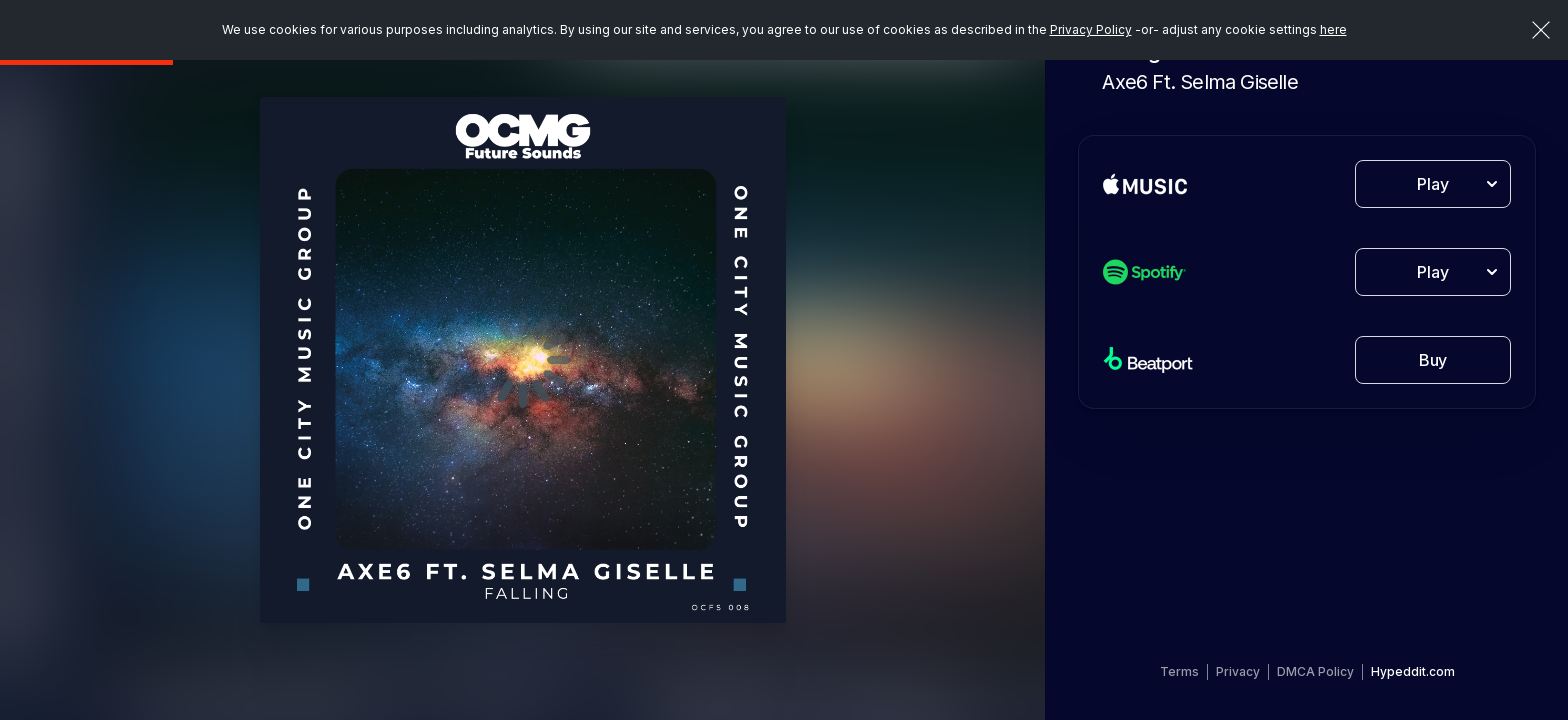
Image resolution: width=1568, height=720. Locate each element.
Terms (1179, 671)
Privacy (1238, 671)
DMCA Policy (1315, 671)
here (1333, 29)
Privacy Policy (1091, 29)
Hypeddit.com (1413, 671)
